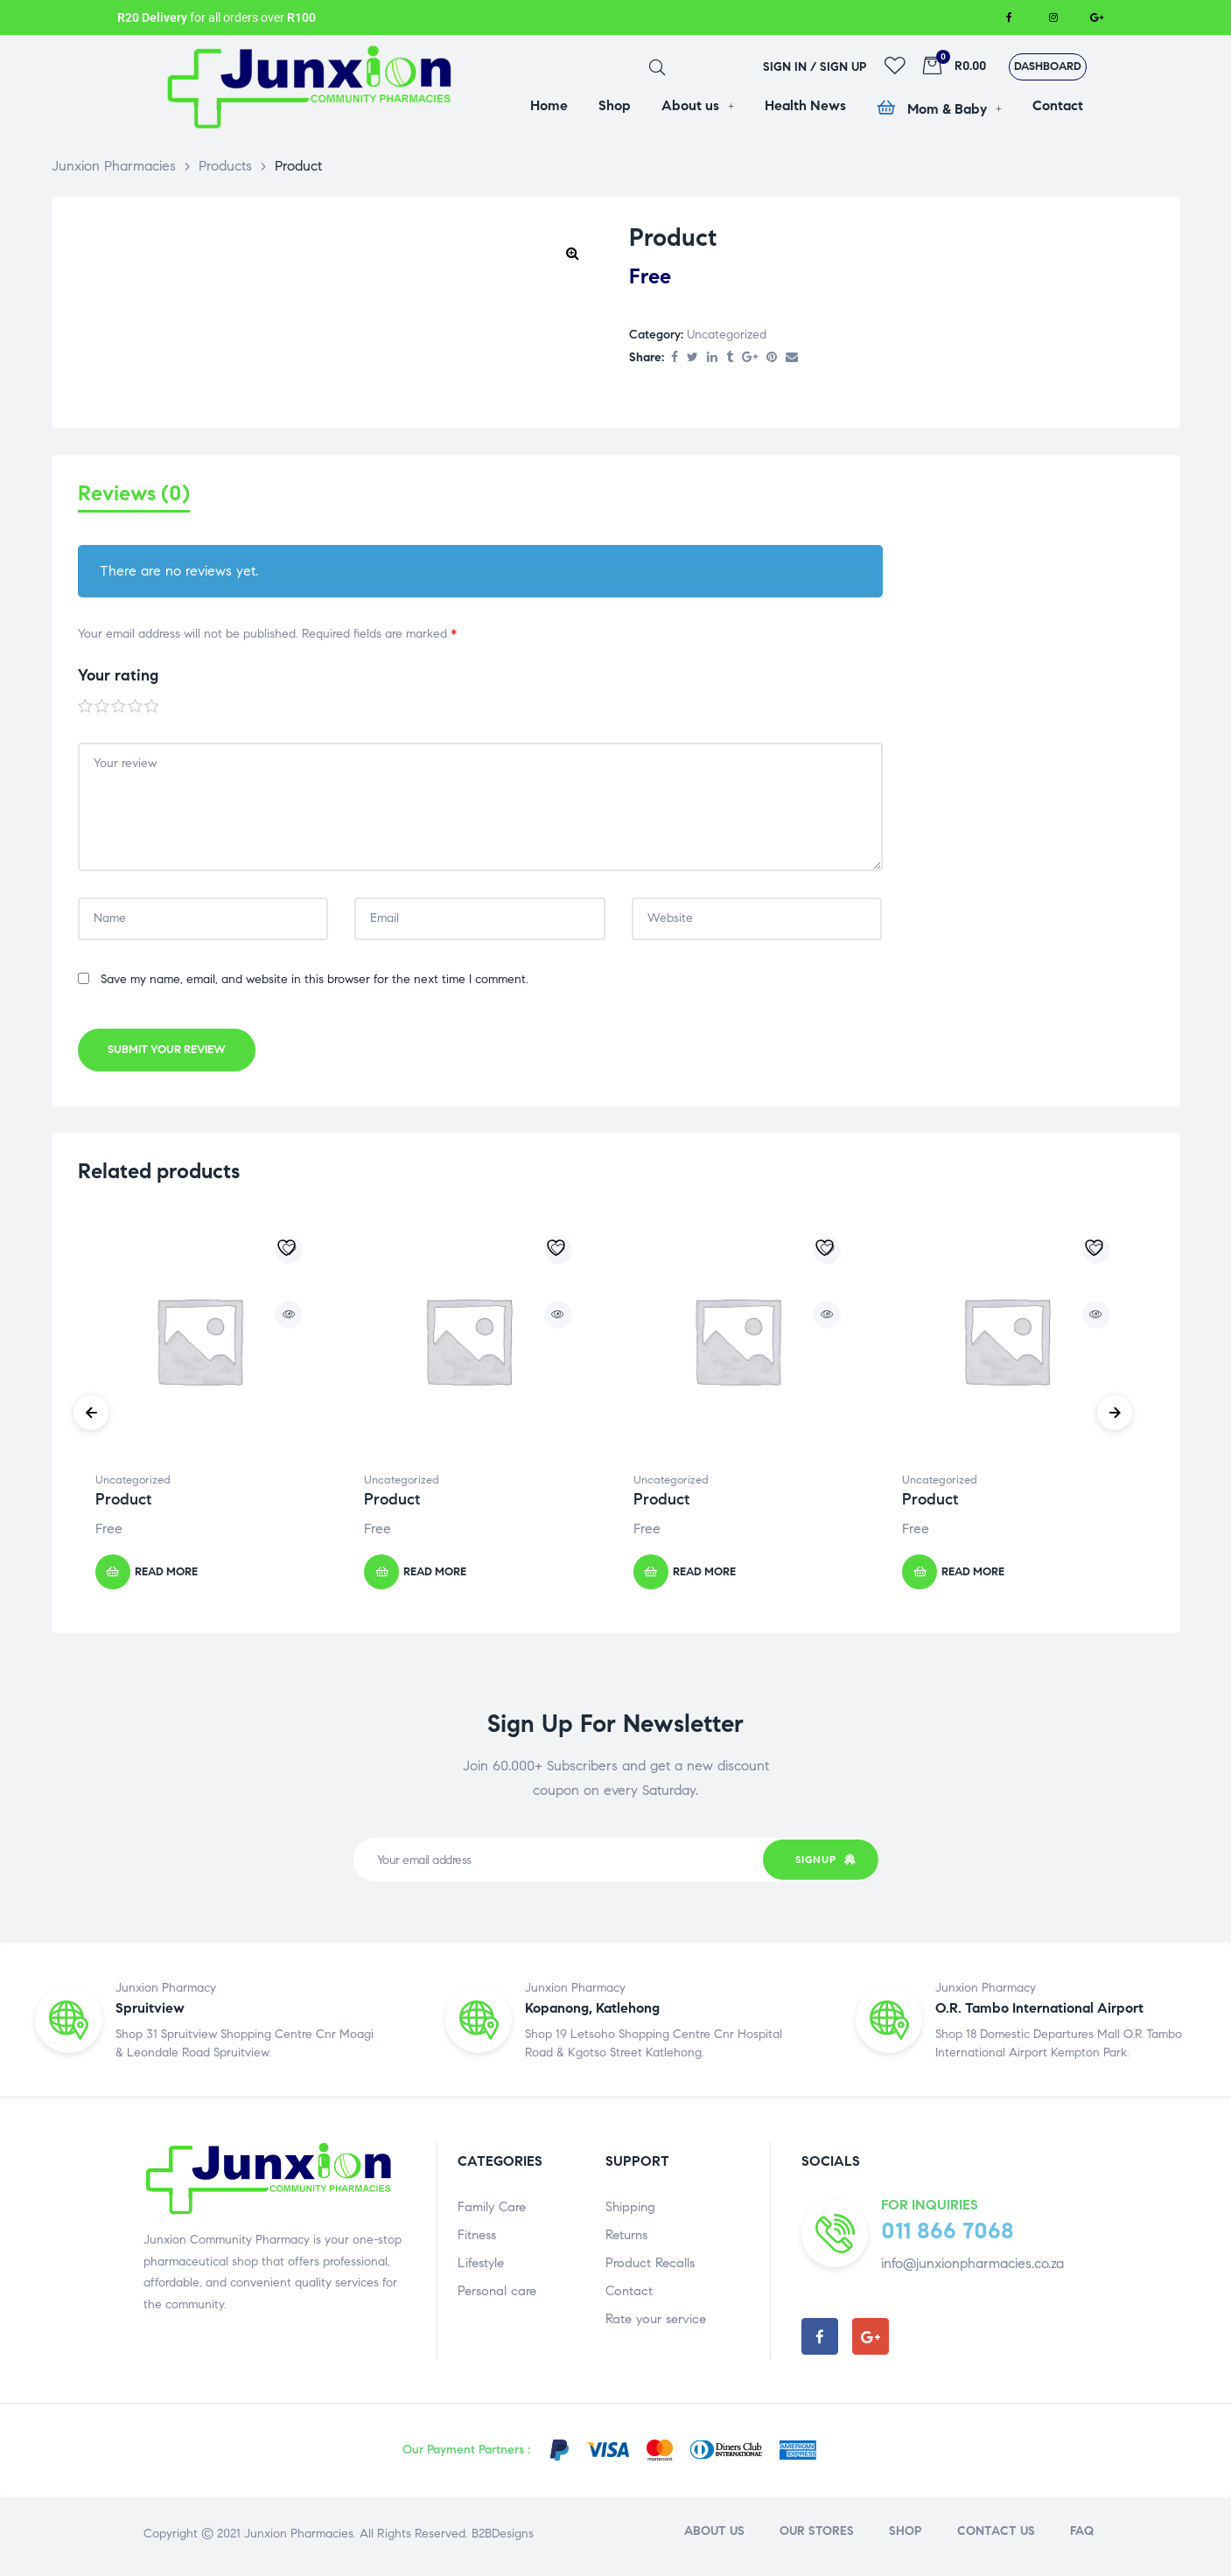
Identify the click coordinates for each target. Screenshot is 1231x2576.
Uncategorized (726, 334)
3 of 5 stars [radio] (119, 711)
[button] (1048, 67)
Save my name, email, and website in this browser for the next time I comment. (314, 983)
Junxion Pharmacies (298, 2538)
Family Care (492, 2211)
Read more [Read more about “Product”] (166, 1576)
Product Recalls (650, 2267)
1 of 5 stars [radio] (86, 711)
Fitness (477, 2239)
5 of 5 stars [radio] (152, 711)
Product (123, 1503)
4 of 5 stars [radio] (135, 711)
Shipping (630, 2211)
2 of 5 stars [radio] (102, 711)
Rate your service (655, 2323)
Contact (629, 2295)
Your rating (118, 680)
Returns (626, 2239)
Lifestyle (481, 2267)
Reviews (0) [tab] (134, 493)
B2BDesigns (501, 2538)
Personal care (497, 2295)
